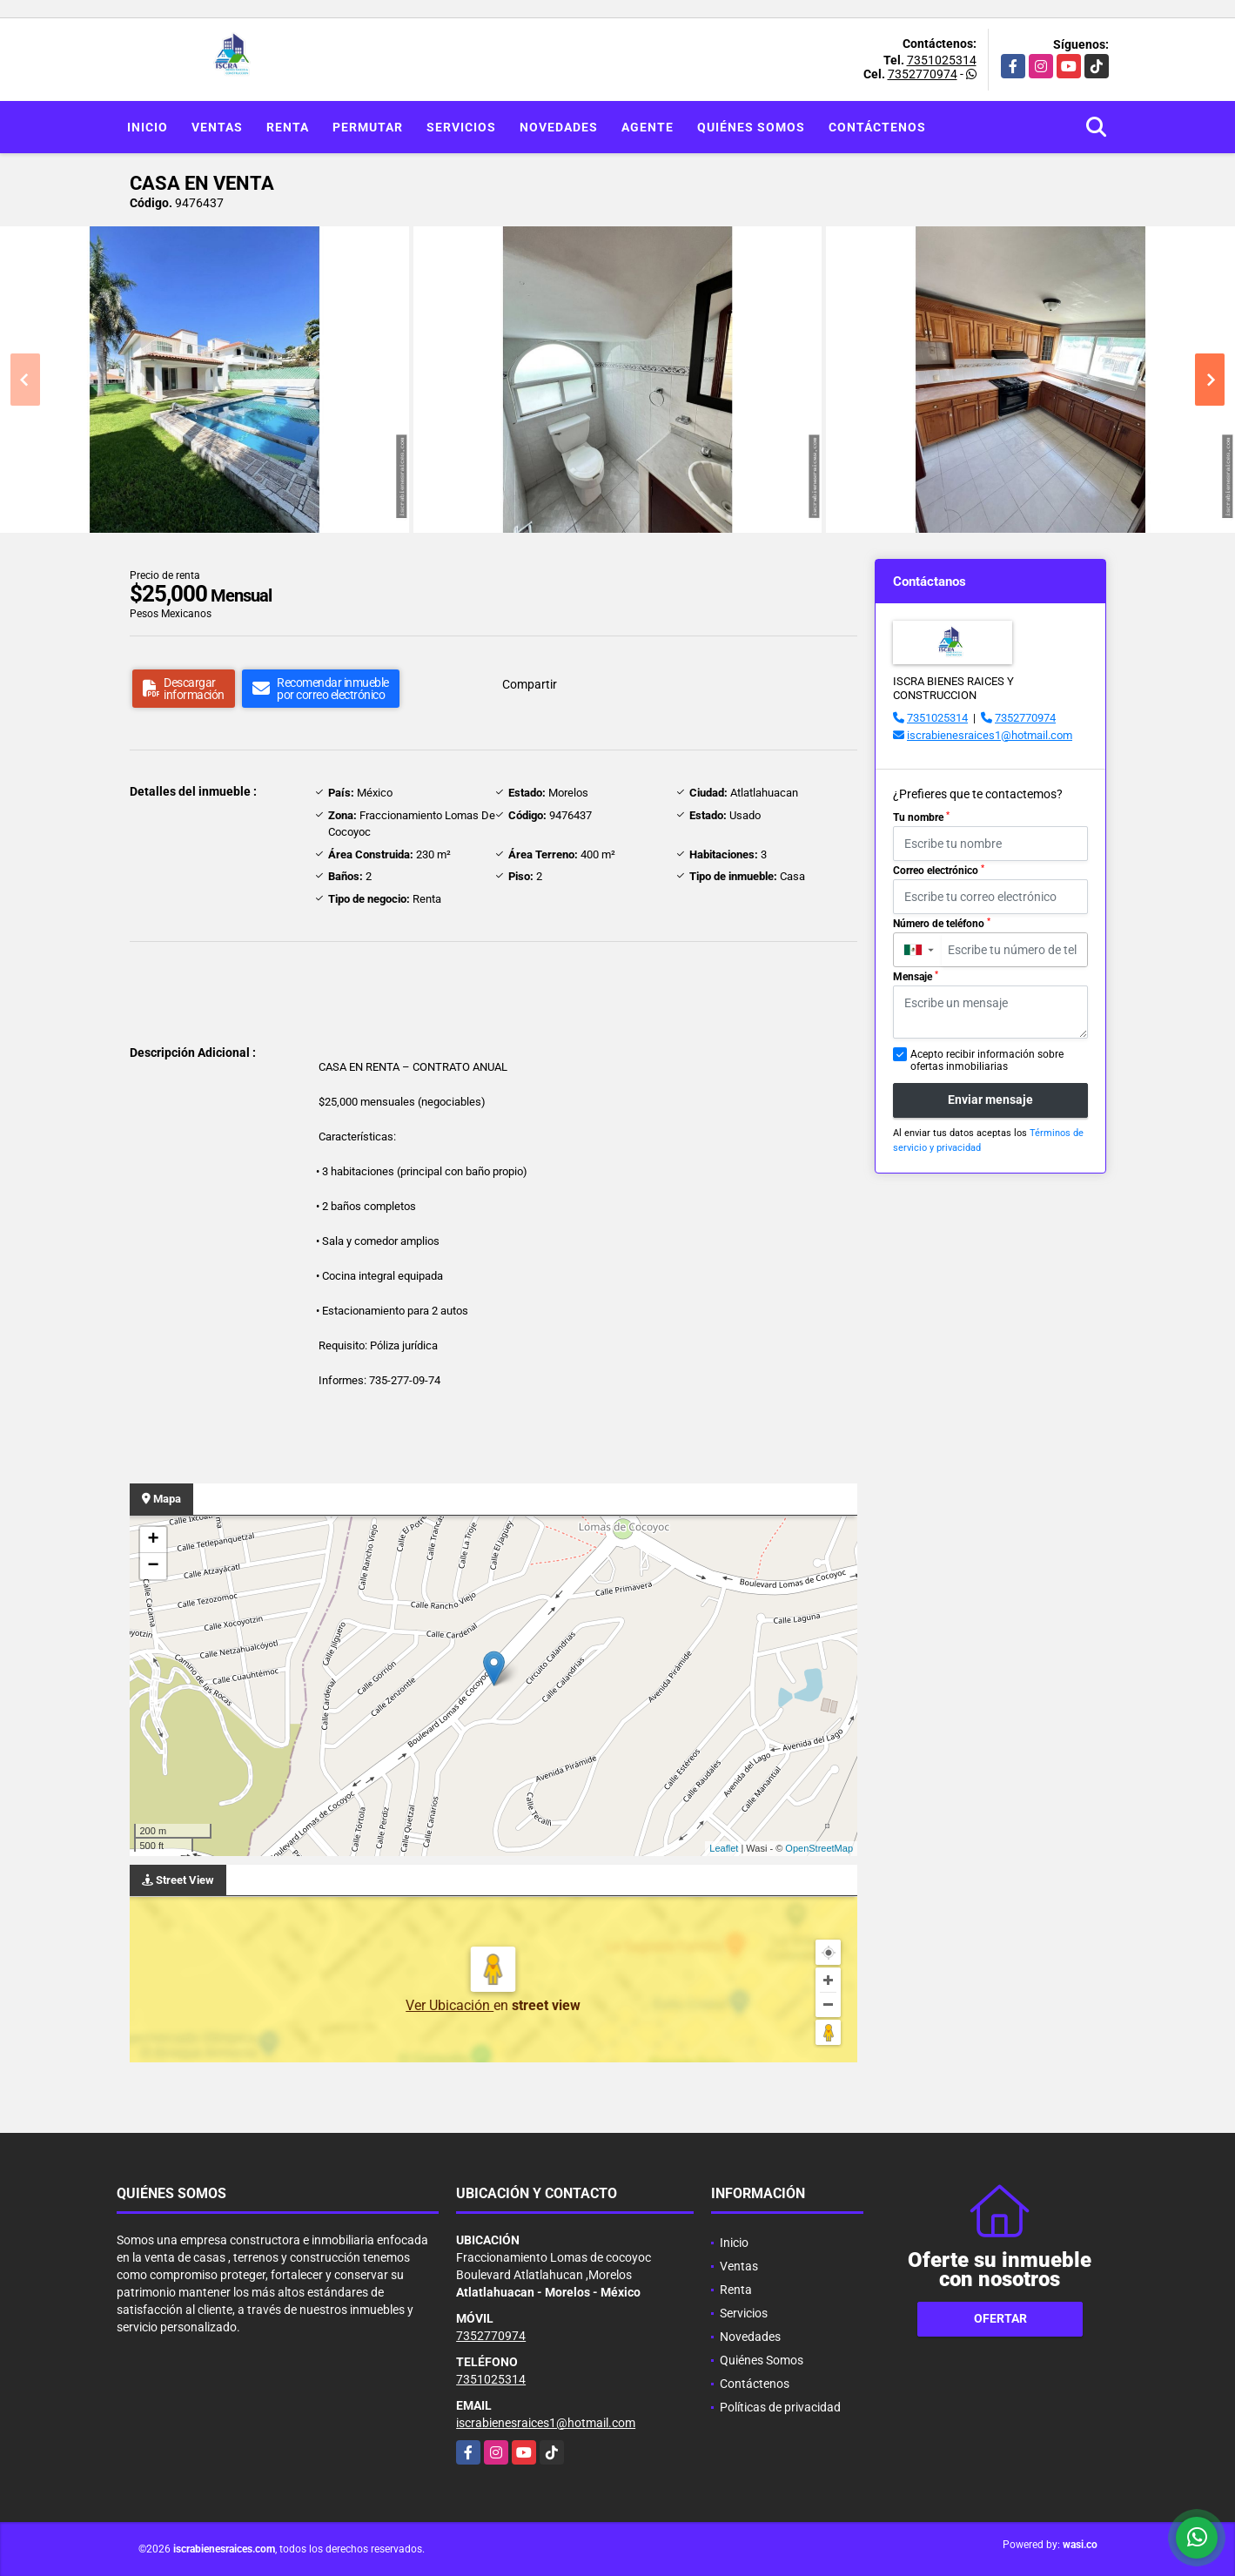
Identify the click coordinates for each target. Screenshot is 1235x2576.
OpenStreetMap (819, 1848)
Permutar (367, 127)
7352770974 (922, 74)
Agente (647, 127)
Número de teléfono (941, 924)
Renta (287, 127)
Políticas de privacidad (780, 2407)
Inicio (147, 127)
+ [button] (152, 1540)
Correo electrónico (938, 871)
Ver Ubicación (449, 2005)
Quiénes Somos (751, 127)
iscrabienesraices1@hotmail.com (989, 735)
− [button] (152, 1566)
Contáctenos (877, 127)
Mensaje (915, 977)
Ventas (217, 127)
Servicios (461, 127)
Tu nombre (921, 817)
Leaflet (723, 1848)
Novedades (559, 127)
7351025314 (942, 60)
